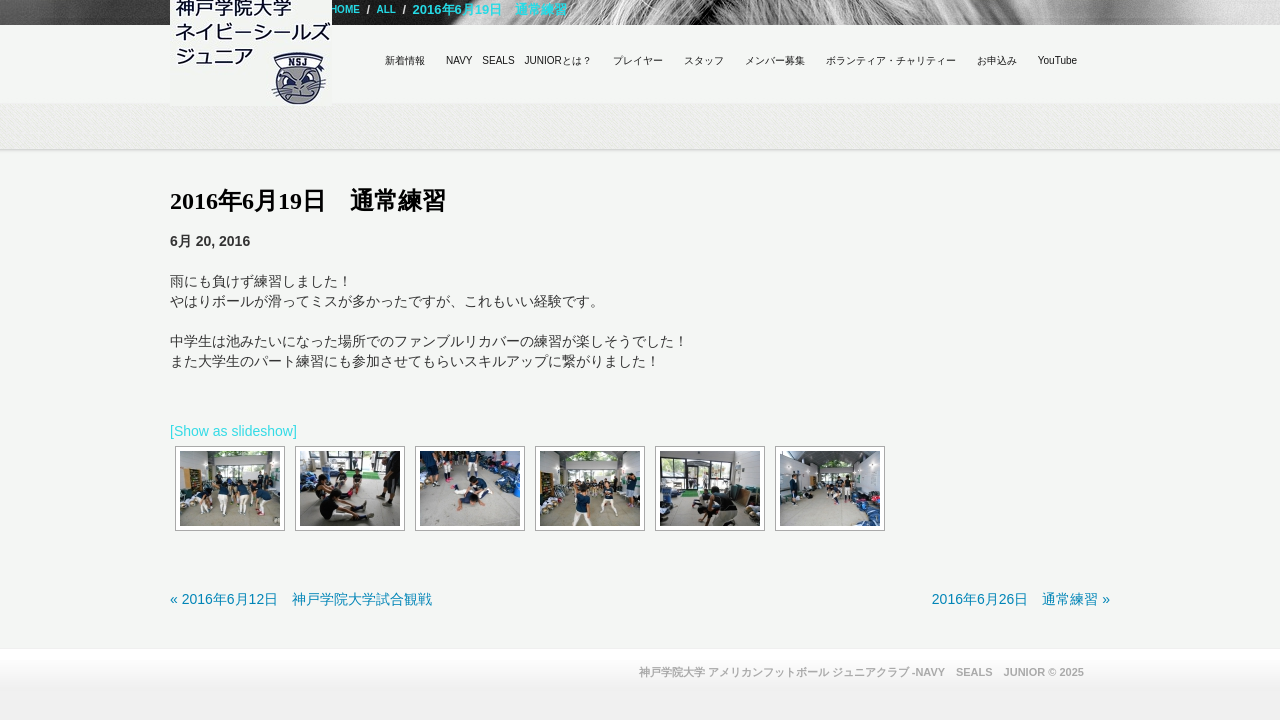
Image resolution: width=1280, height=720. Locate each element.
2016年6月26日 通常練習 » (1021, 599)
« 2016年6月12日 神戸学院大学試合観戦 (301, 599)
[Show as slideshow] (233, 431)
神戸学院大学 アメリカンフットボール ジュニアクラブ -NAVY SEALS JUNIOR (842, 672)
